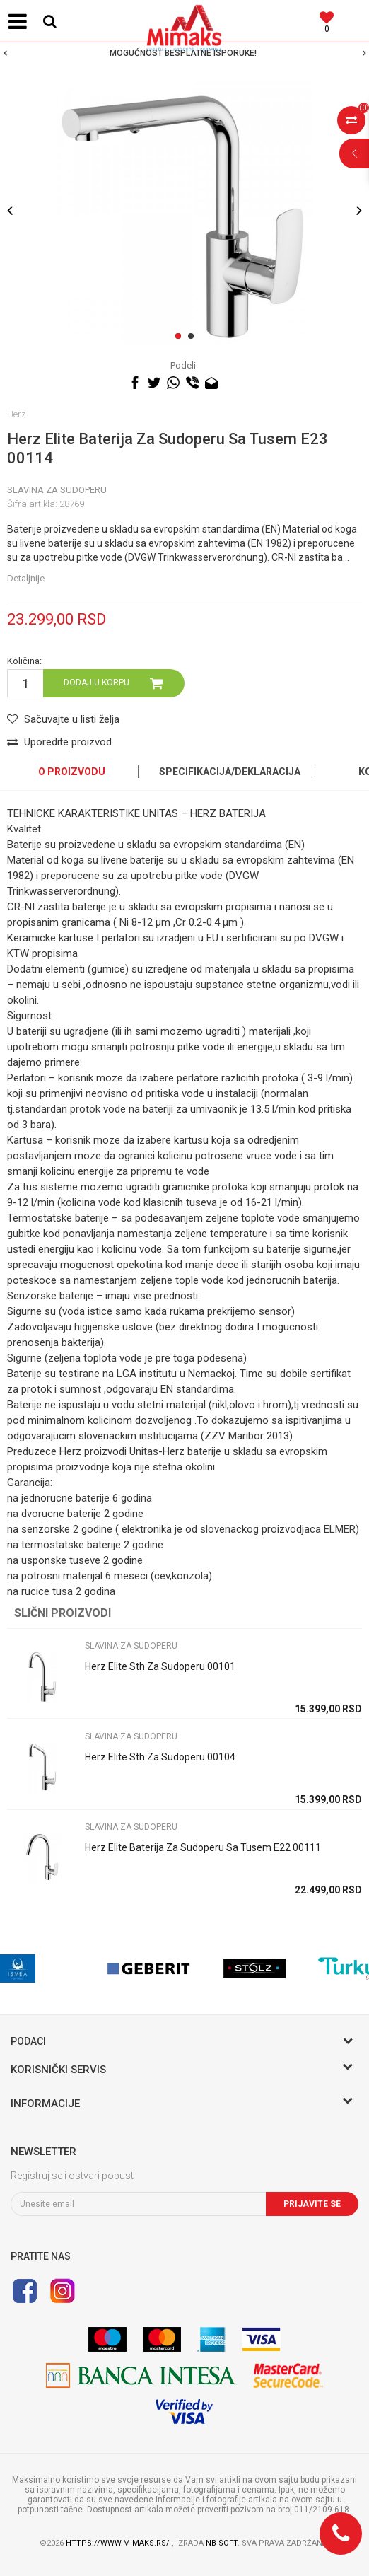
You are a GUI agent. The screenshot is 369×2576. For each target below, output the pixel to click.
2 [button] (193, 336)
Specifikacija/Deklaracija (229, 771)
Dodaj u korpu (96, 682)
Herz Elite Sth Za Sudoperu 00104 (160, 1757)
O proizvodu (71, 771)
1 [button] (180, 336)
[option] (184, 53)
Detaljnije (26, 578)
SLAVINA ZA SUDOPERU (57, 490)
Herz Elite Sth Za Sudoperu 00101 (160, 1666)
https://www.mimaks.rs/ (119, 2543)
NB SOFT (222, 2543)
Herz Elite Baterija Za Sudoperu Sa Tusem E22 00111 (203, 1847)
